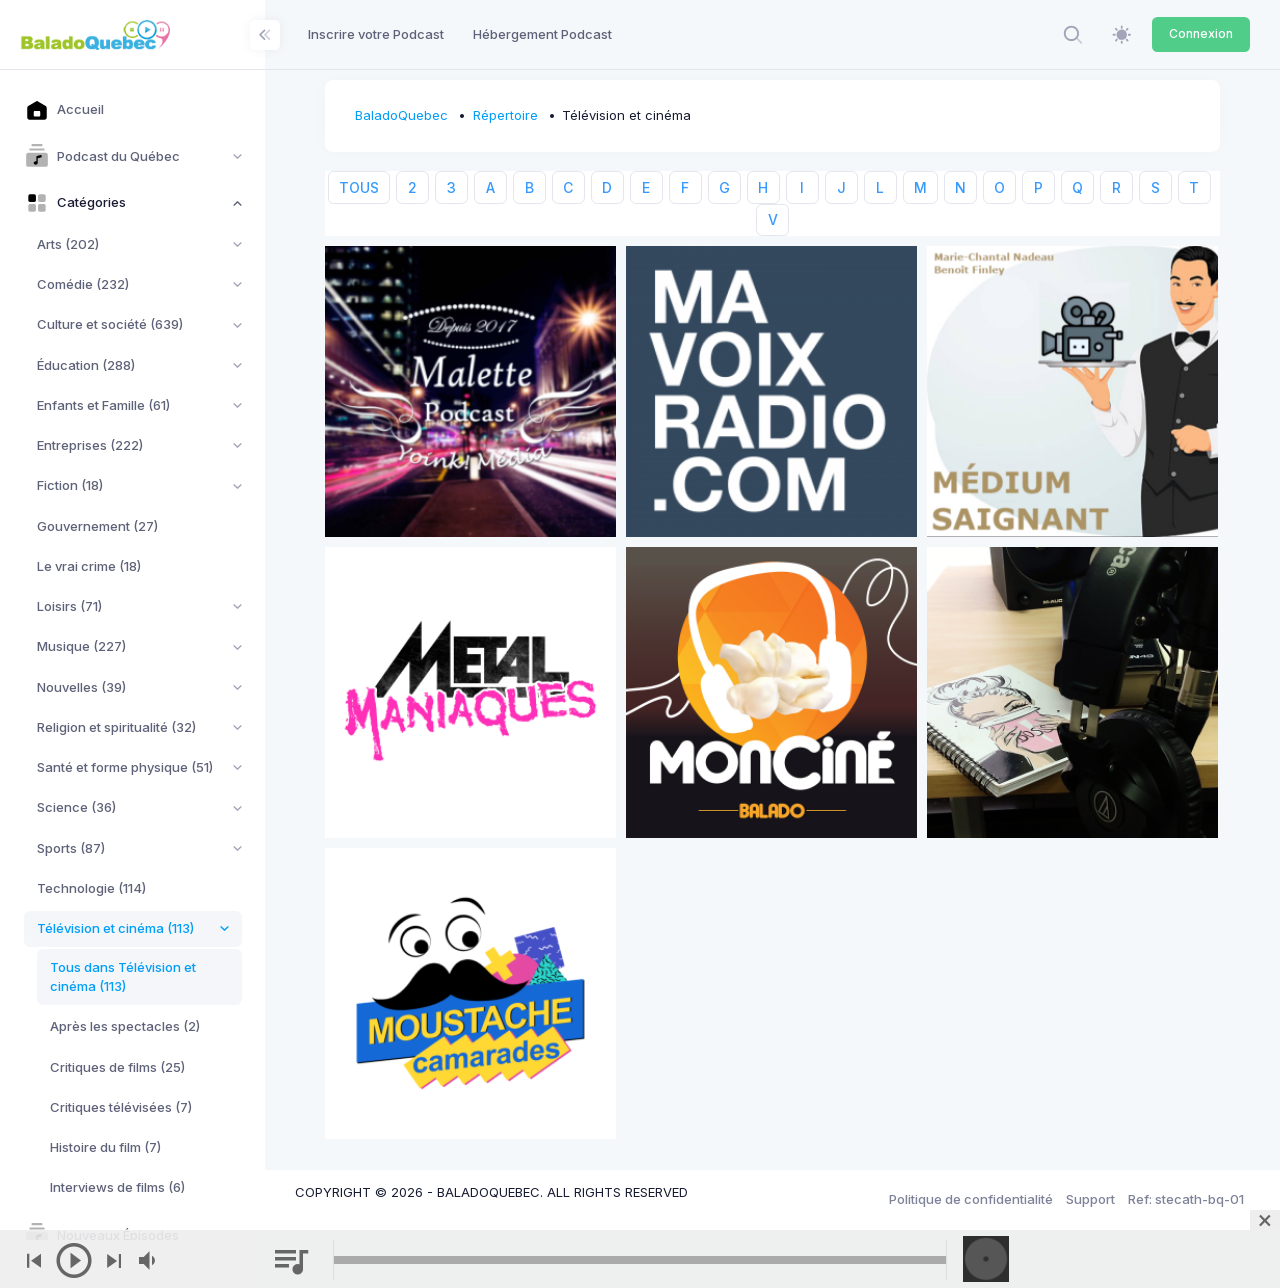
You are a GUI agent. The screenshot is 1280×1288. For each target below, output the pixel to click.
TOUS (359, 187)
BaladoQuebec (401, 115)
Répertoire (505, 115)
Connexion (1201, 33)
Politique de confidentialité (971, 1199)
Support (1090, 1199)
